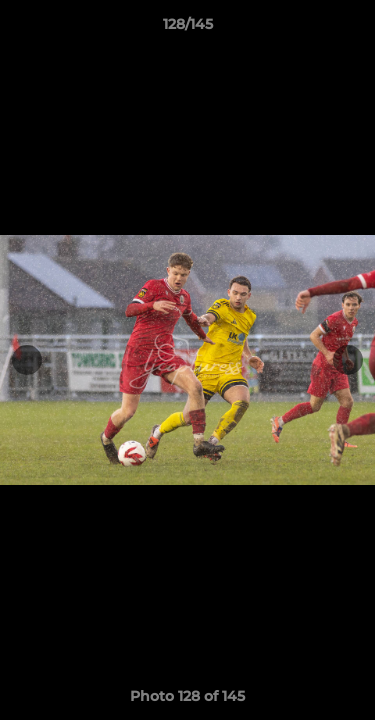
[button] (351, 29)
